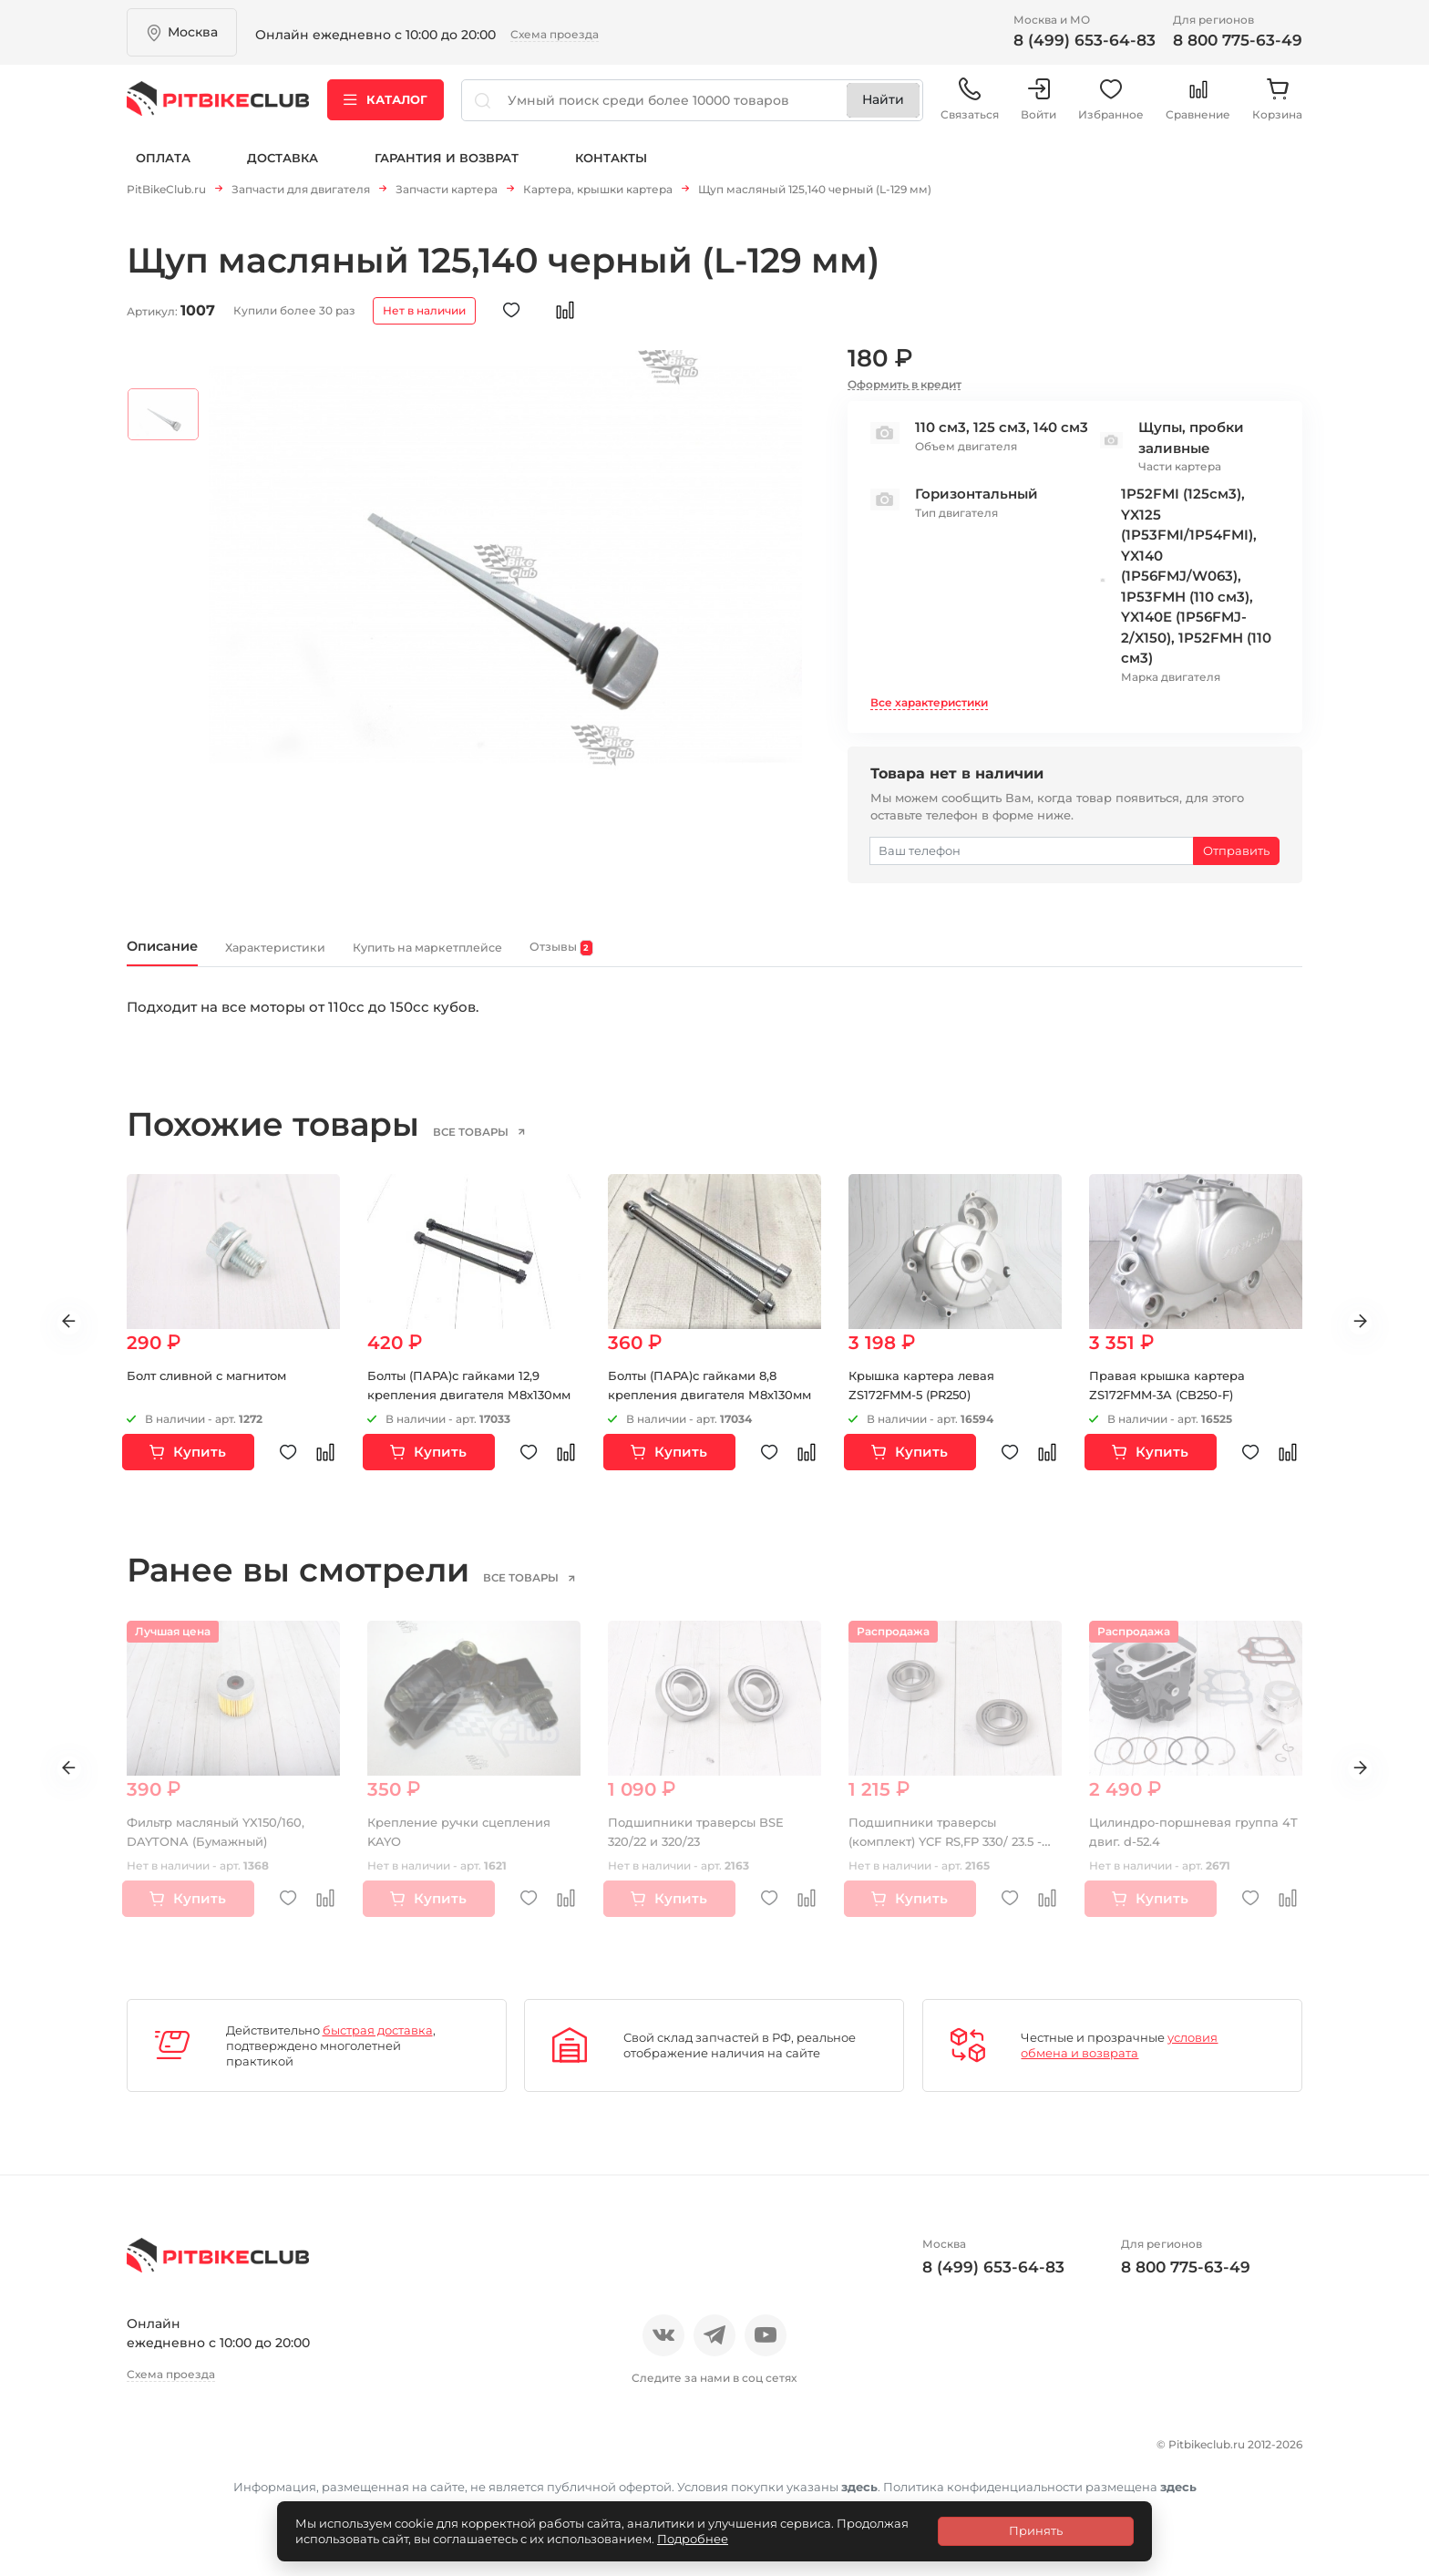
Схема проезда (554, 34)
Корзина (1277, 109)
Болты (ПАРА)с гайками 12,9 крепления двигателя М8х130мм (461, 1409)
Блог (368, 2454)
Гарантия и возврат (447, 171)
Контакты (611, 171)
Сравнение (1198, 109)
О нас (147, 2454)
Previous (54, 1336)
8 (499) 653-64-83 (1084, 40)
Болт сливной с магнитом (215, 1390)
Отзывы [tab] (732, 958)
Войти (1038, 109)
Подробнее (692, 2538)
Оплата (163, 171)
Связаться (970, 109)
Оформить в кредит (904, 390)
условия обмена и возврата (1119, 2060)
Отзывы (216, 2454)
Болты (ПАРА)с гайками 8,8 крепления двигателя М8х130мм (700, 1409)
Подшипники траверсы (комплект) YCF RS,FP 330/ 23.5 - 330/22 (953, 1855)
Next (1374, 1336)
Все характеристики (929, 709)
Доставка (282, 171)
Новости (297, 2454)
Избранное (1111, 109)
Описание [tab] (179, 956)
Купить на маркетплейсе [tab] (547, 957)
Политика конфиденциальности (250, 2485)
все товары (500, 1145)
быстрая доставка (378, 2043)
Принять (1036, 2530)
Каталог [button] (385, 108)
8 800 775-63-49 (1237, 40)
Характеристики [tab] (332, 957)
